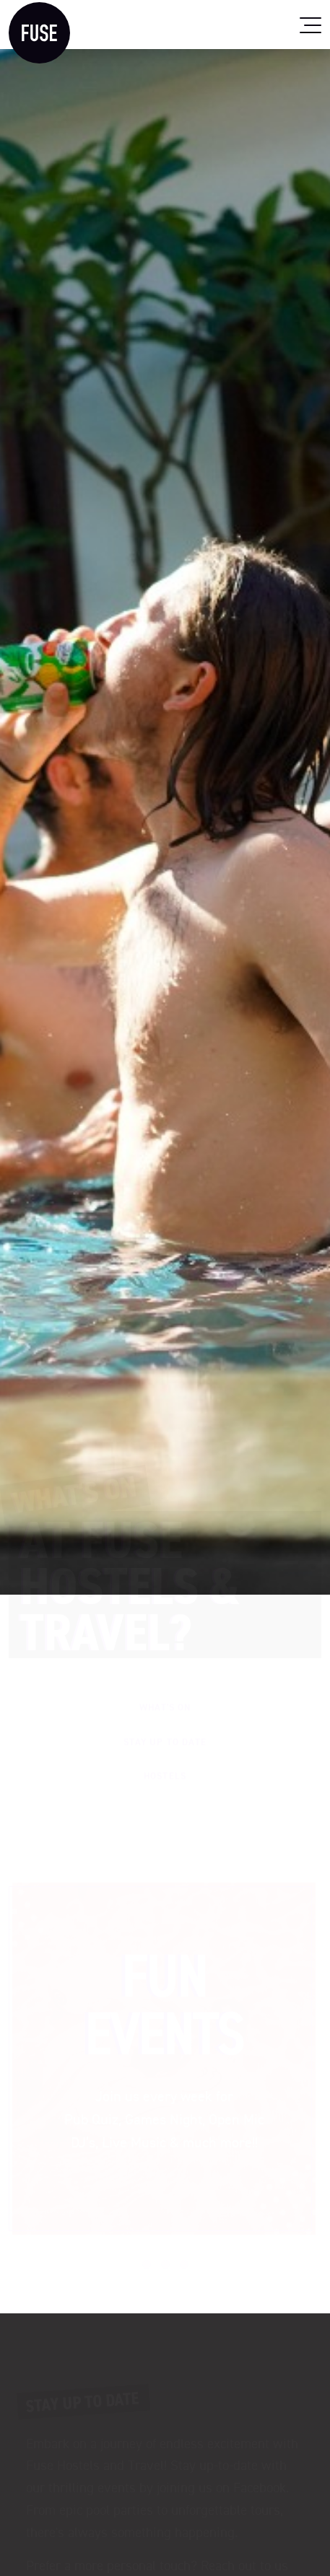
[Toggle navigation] (310, 24)
